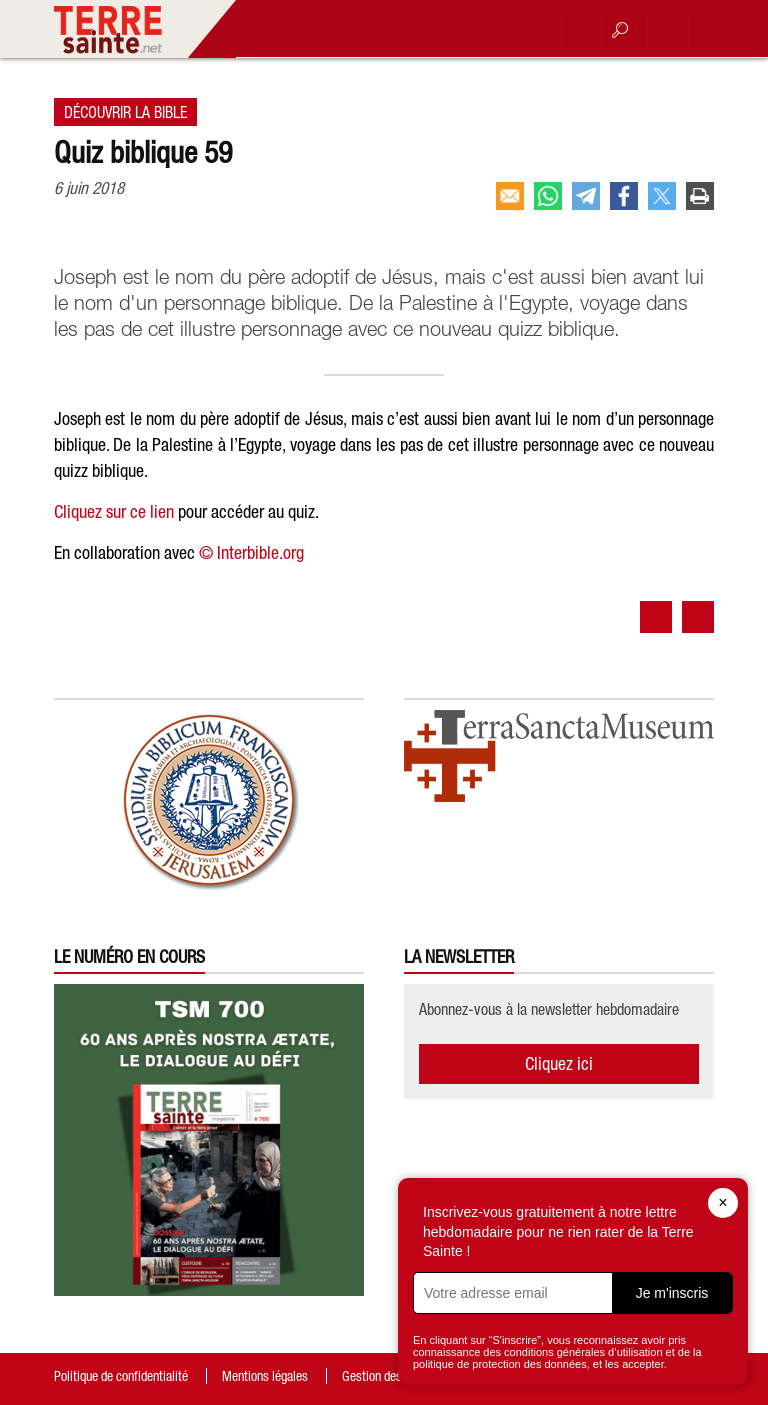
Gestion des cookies (393, 1376)
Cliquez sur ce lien (114, 511)
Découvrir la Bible (125, 112)
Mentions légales (265, 1376)
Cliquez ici (559, 1063)
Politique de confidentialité (121, 1376)
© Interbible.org (251, 552)
